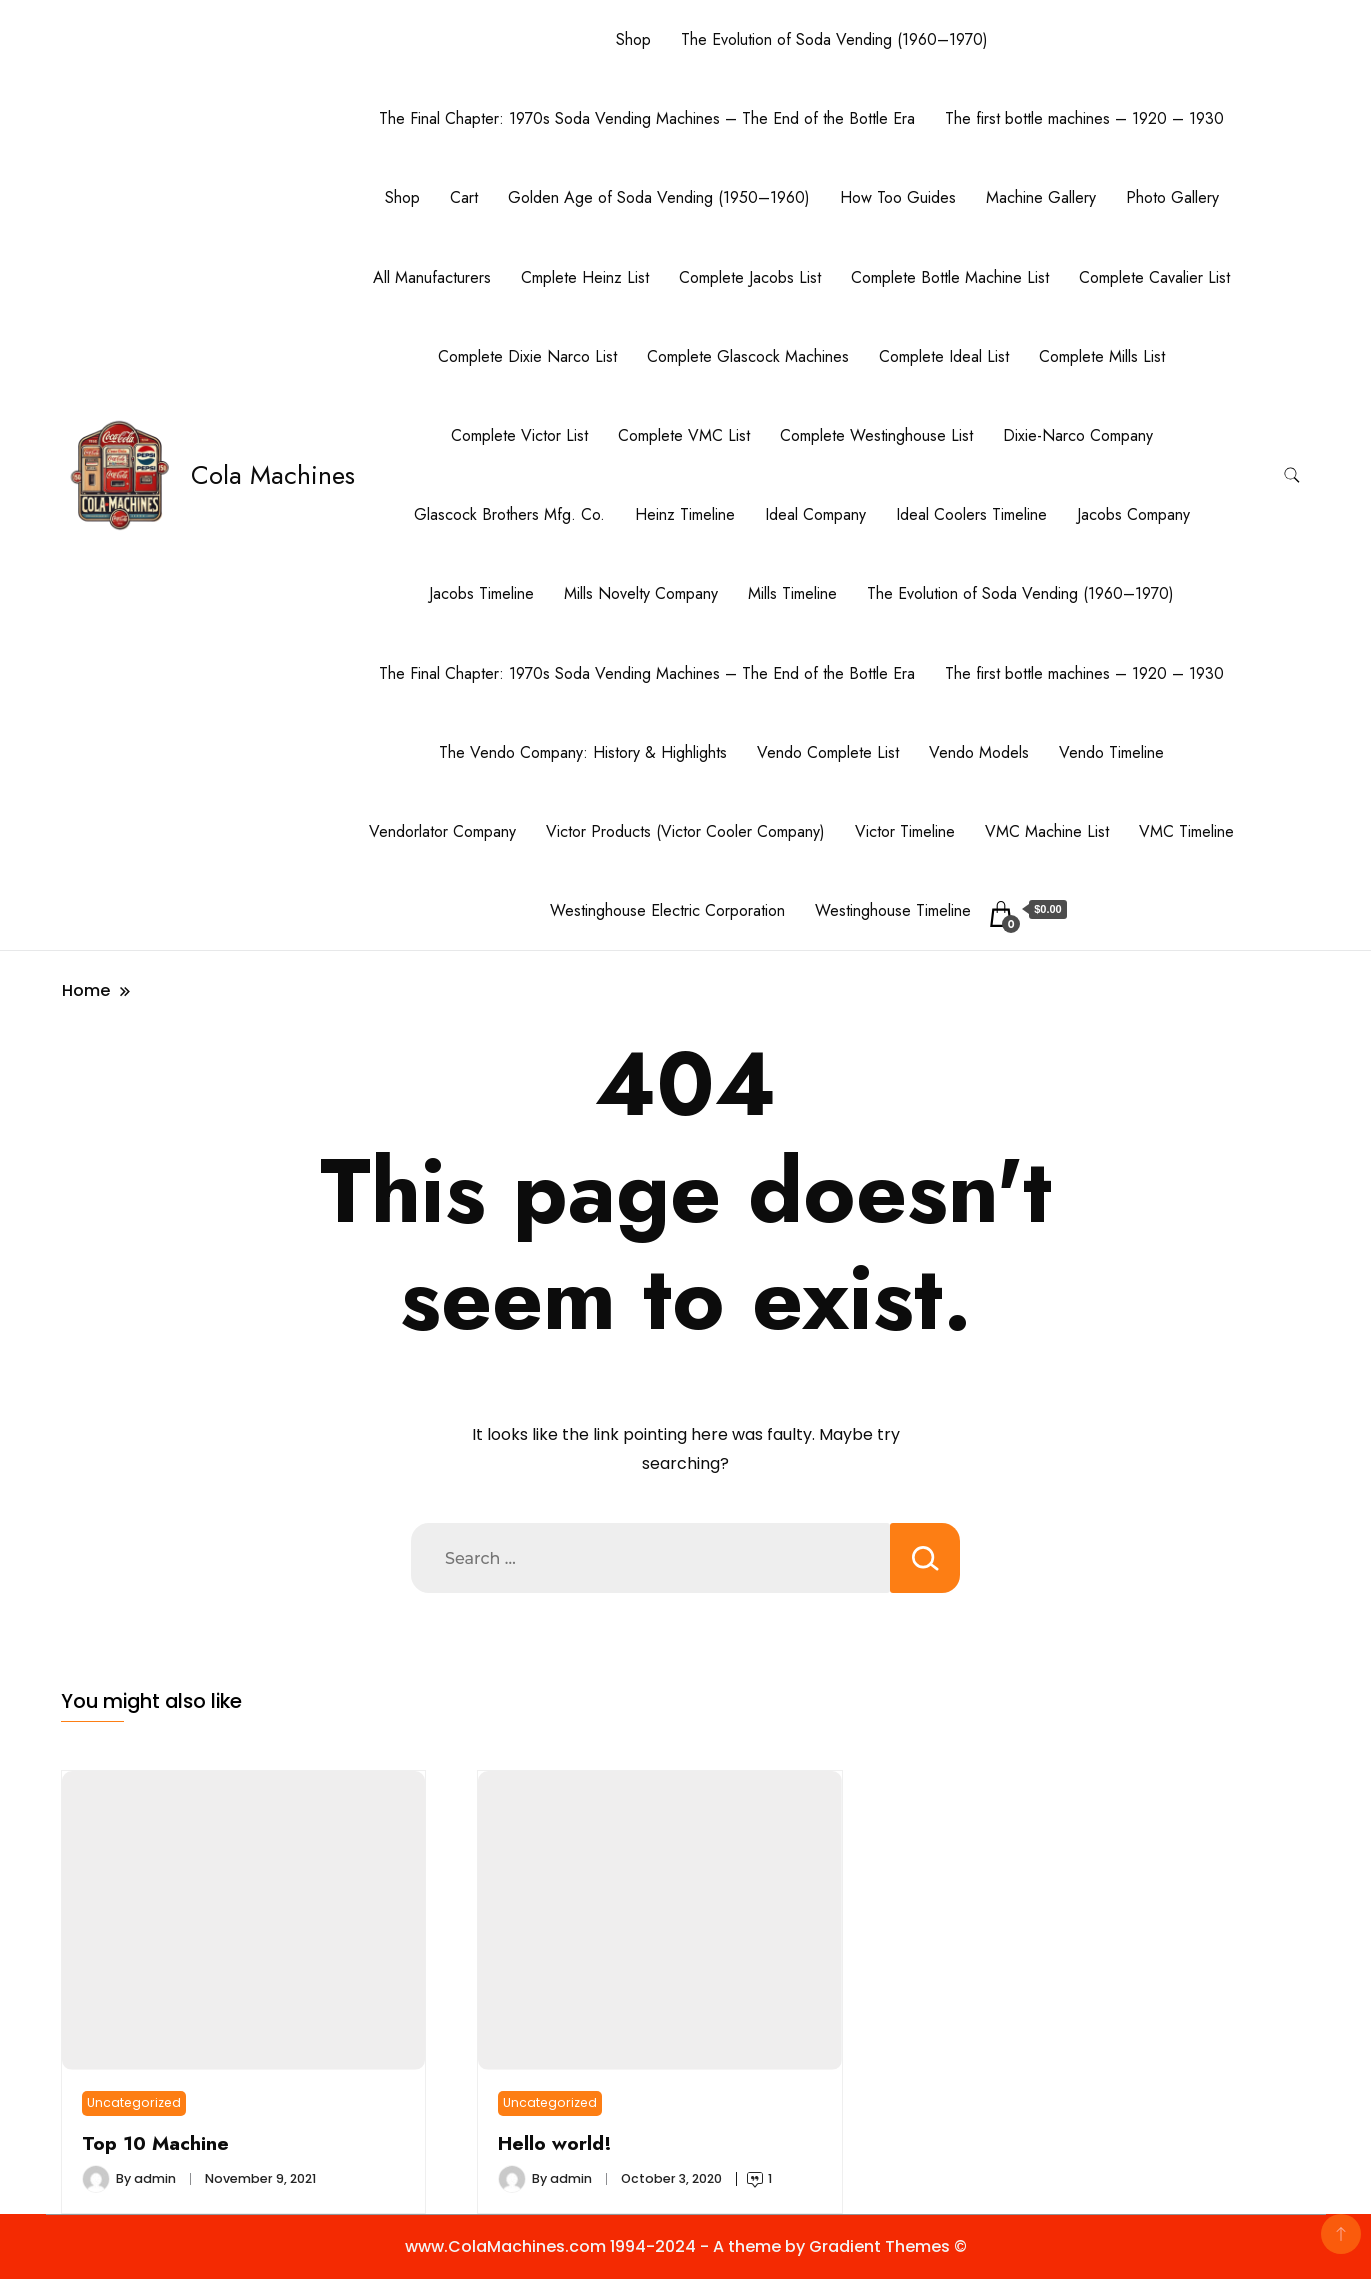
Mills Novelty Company (641, 593)
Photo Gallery (1172, 197)
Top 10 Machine (155, 2143)
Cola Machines (273, 475)
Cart (464, 197)
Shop (633, 39)
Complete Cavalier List (1154, 277)
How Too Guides (898, 197)
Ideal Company (815, 514)
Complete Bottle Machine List (950, 277)
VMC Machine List (1047, 831)
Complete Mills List (1102, 356)
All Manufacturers (432, 277)
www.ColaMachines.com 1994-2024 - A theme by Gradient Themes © (686, 2246)
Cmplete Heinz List (585, 277)
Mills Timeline (792, 593)
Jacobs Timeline (481, 593)
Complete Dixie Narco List (527, 356)
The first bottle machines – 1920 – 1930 (1084, 118)
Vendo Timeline (1111, 752)
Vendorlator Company (442, 831)
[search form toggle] (1292, 475)
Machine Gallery (1041, 197)
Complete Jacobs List (750, 277)
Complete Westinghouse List (876, 435)
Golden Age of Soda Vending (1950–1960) (659, 197)
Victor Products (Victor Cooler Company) (685, 831)
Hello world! (555, 2143)
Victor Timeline (905, 831)
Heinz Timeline (685, 514)
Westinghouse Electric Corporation (667, 910)
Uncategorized (134, 2102)
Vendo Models (979, 752)
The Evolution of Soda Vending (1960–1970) (834, 39)
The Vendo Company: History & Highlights (583, 752)
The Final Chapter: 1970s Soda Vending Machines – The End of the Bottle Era (647, 118)
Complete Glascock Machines (748, 356)
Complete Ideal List (944, 356)
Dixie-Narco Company (1078, 435)
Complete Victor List (519, 435)
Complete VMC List (684, 435)
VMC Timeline (1186, 831)
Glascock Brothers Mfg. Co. (509, 514)
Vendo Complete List (828, 752)
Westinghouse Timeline (893, 910)
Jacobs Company (1133, 514)
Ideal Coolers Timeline (971, 514)
